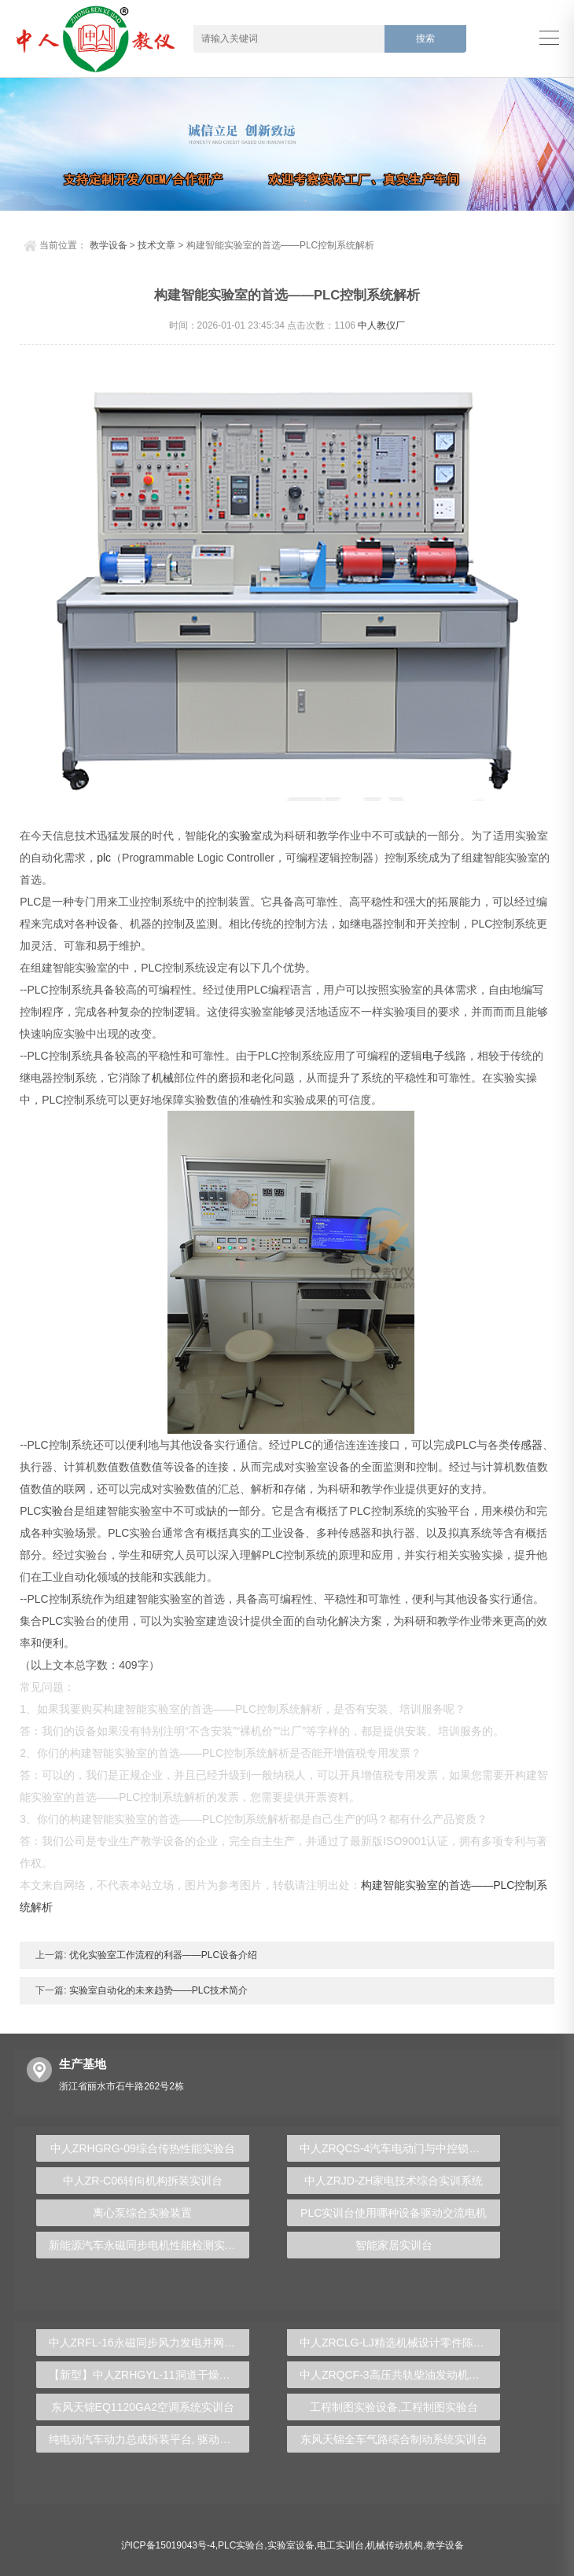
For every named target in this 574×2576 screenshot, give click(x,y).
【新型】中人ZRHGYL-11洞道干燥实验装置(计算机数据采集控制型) (149, 2374)
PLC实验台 (241, 2545)
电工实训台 (340, 2545)
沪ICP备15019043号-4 (168, 2545)
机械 (163, 1077)
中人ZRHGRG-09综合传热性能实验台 (142, 2148)
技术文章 (156, 245)
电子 (433, 1055)
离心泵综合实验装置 (142, 2213)
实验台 (57, 1511)
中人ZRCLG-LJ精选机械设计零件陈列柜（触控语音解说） (400, 2342)
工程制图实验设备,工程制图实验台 (394, 2407)
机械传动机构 (394, 2545)
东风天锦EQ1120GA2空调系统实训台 (142, 2407)
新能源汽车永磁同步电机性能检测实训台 (148, 2245)
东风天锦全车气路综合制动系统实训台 (394, 2439)
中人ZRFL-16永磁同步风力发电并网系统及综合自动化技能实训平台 (149, 2342)
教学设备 (108, 245)
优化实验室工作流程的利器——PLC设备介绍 (162, 1954)
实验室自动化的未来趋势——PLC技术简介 (157, 1990)
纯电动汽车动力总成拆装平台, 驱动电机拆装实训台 (149, 2439)
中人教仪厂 (381, 325)
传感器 (526, 1445)
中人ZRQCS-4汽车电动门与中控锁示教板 (400, 2148)
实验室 (245, 835)
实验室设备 (291, 2545)
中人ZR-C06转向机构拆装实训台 (143, 2180)
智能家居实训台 (393, 2245)
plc (104, 857)
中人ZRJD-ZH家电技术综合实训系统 (393, 2180)
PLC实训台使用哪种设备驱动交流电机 (393, 2213)
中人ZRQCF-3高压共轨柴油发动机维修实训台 (400, 2374)
